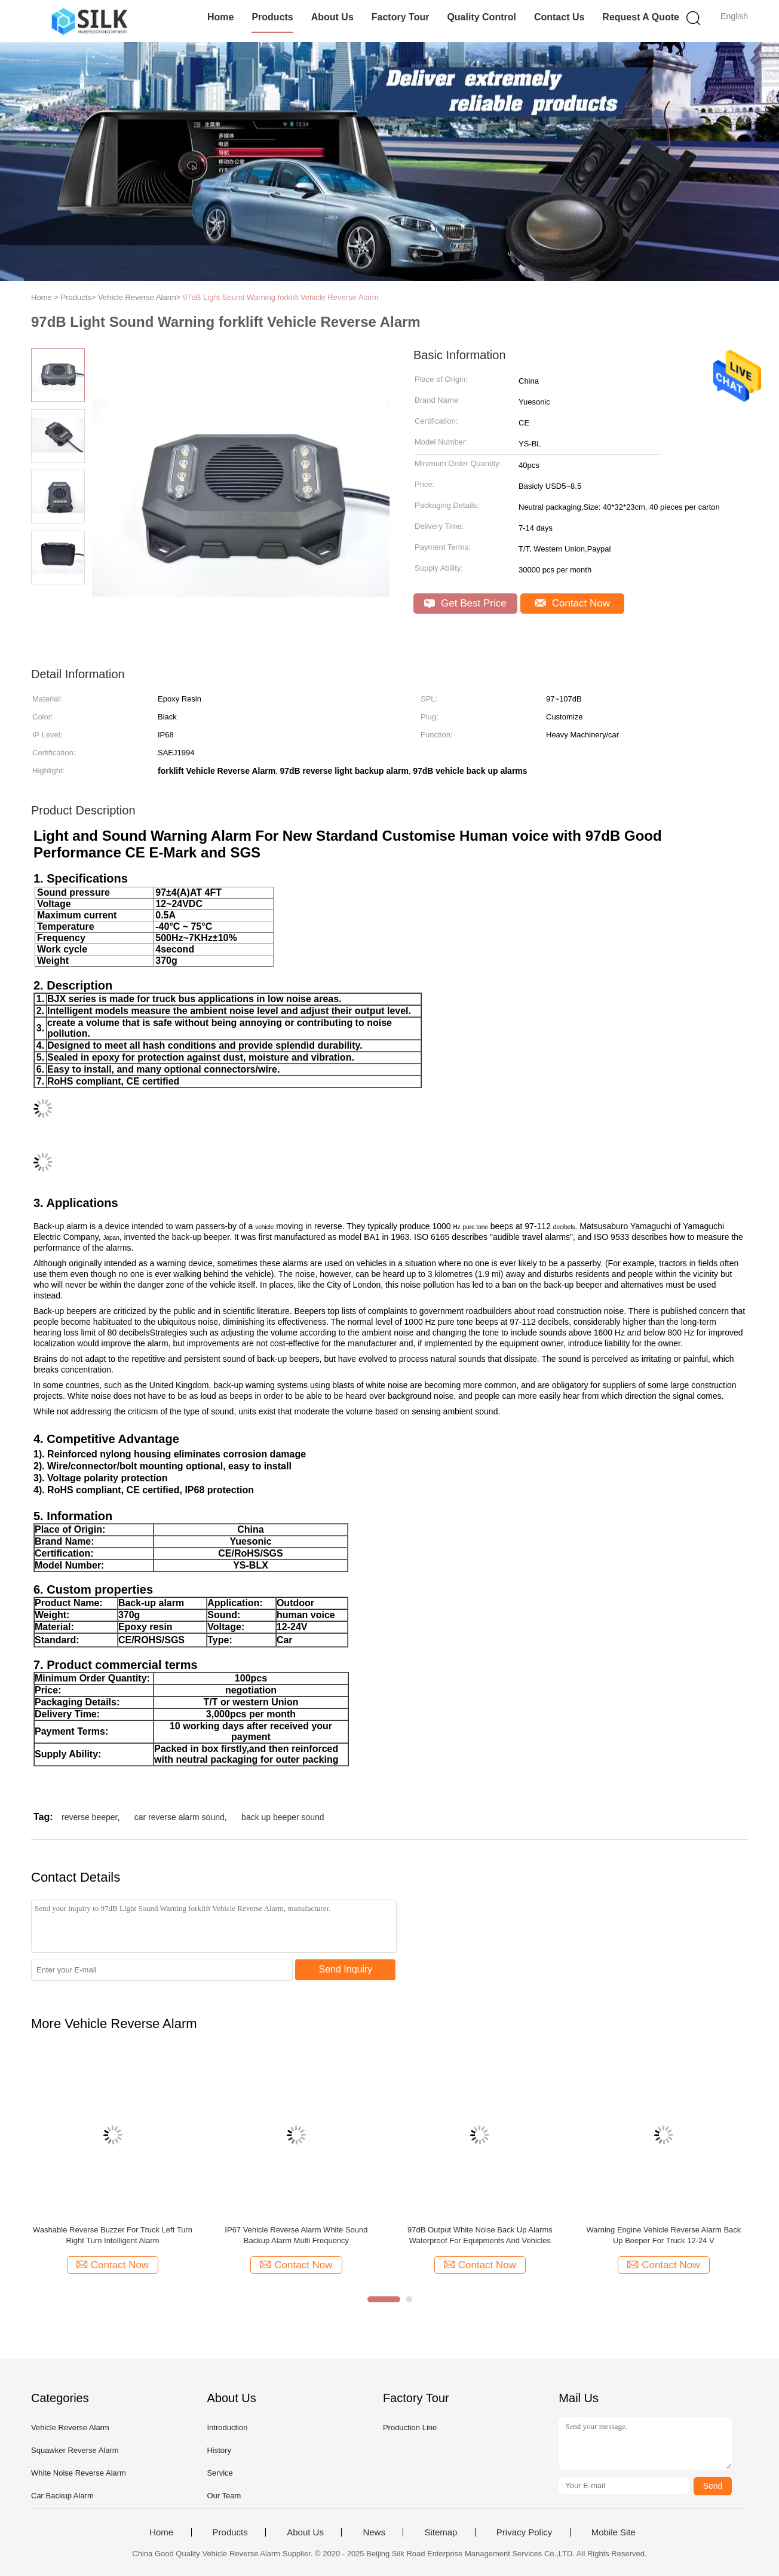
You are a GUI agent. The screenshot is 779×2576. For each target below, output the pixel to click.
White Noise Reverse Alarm (78, 2472)
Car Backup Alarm (62, 2495)
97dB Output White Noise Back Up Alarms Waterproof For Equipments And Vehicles (480, 2235)
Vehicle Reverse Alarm (70, 2427)
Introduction (227, 2427)
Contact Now (572, 603)
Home (220, 17)
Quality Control (481, 17)
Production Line (410, 2427)
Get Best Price (465, 603)
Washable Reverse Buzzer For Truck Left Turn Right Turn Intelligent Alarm (112, 2235)
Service (219, 2472)
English (734, 16)
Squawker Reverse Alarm (75, 2450)
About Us (332, 17)
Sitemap (440, 2532)
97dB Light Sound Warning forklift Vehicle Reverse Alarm (281, 297)
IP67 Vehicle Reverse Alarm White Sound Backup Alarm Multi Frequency (296, 2235)
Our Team (224, 2495)
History (219, 2450)
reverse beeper (89, 1817)
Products (272, 17)
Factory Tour (401, 17)
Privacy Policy (524, 2532)
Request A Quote (640, 17)
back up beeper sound (282, 1817)
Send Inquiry (346, 1969)
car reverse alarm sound (179, 1817)
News (374, 2532)
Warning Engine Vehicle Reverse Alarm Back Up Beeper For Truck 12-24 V (663, 2235)
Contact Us (559, 17)
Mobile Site (613, 2532)
